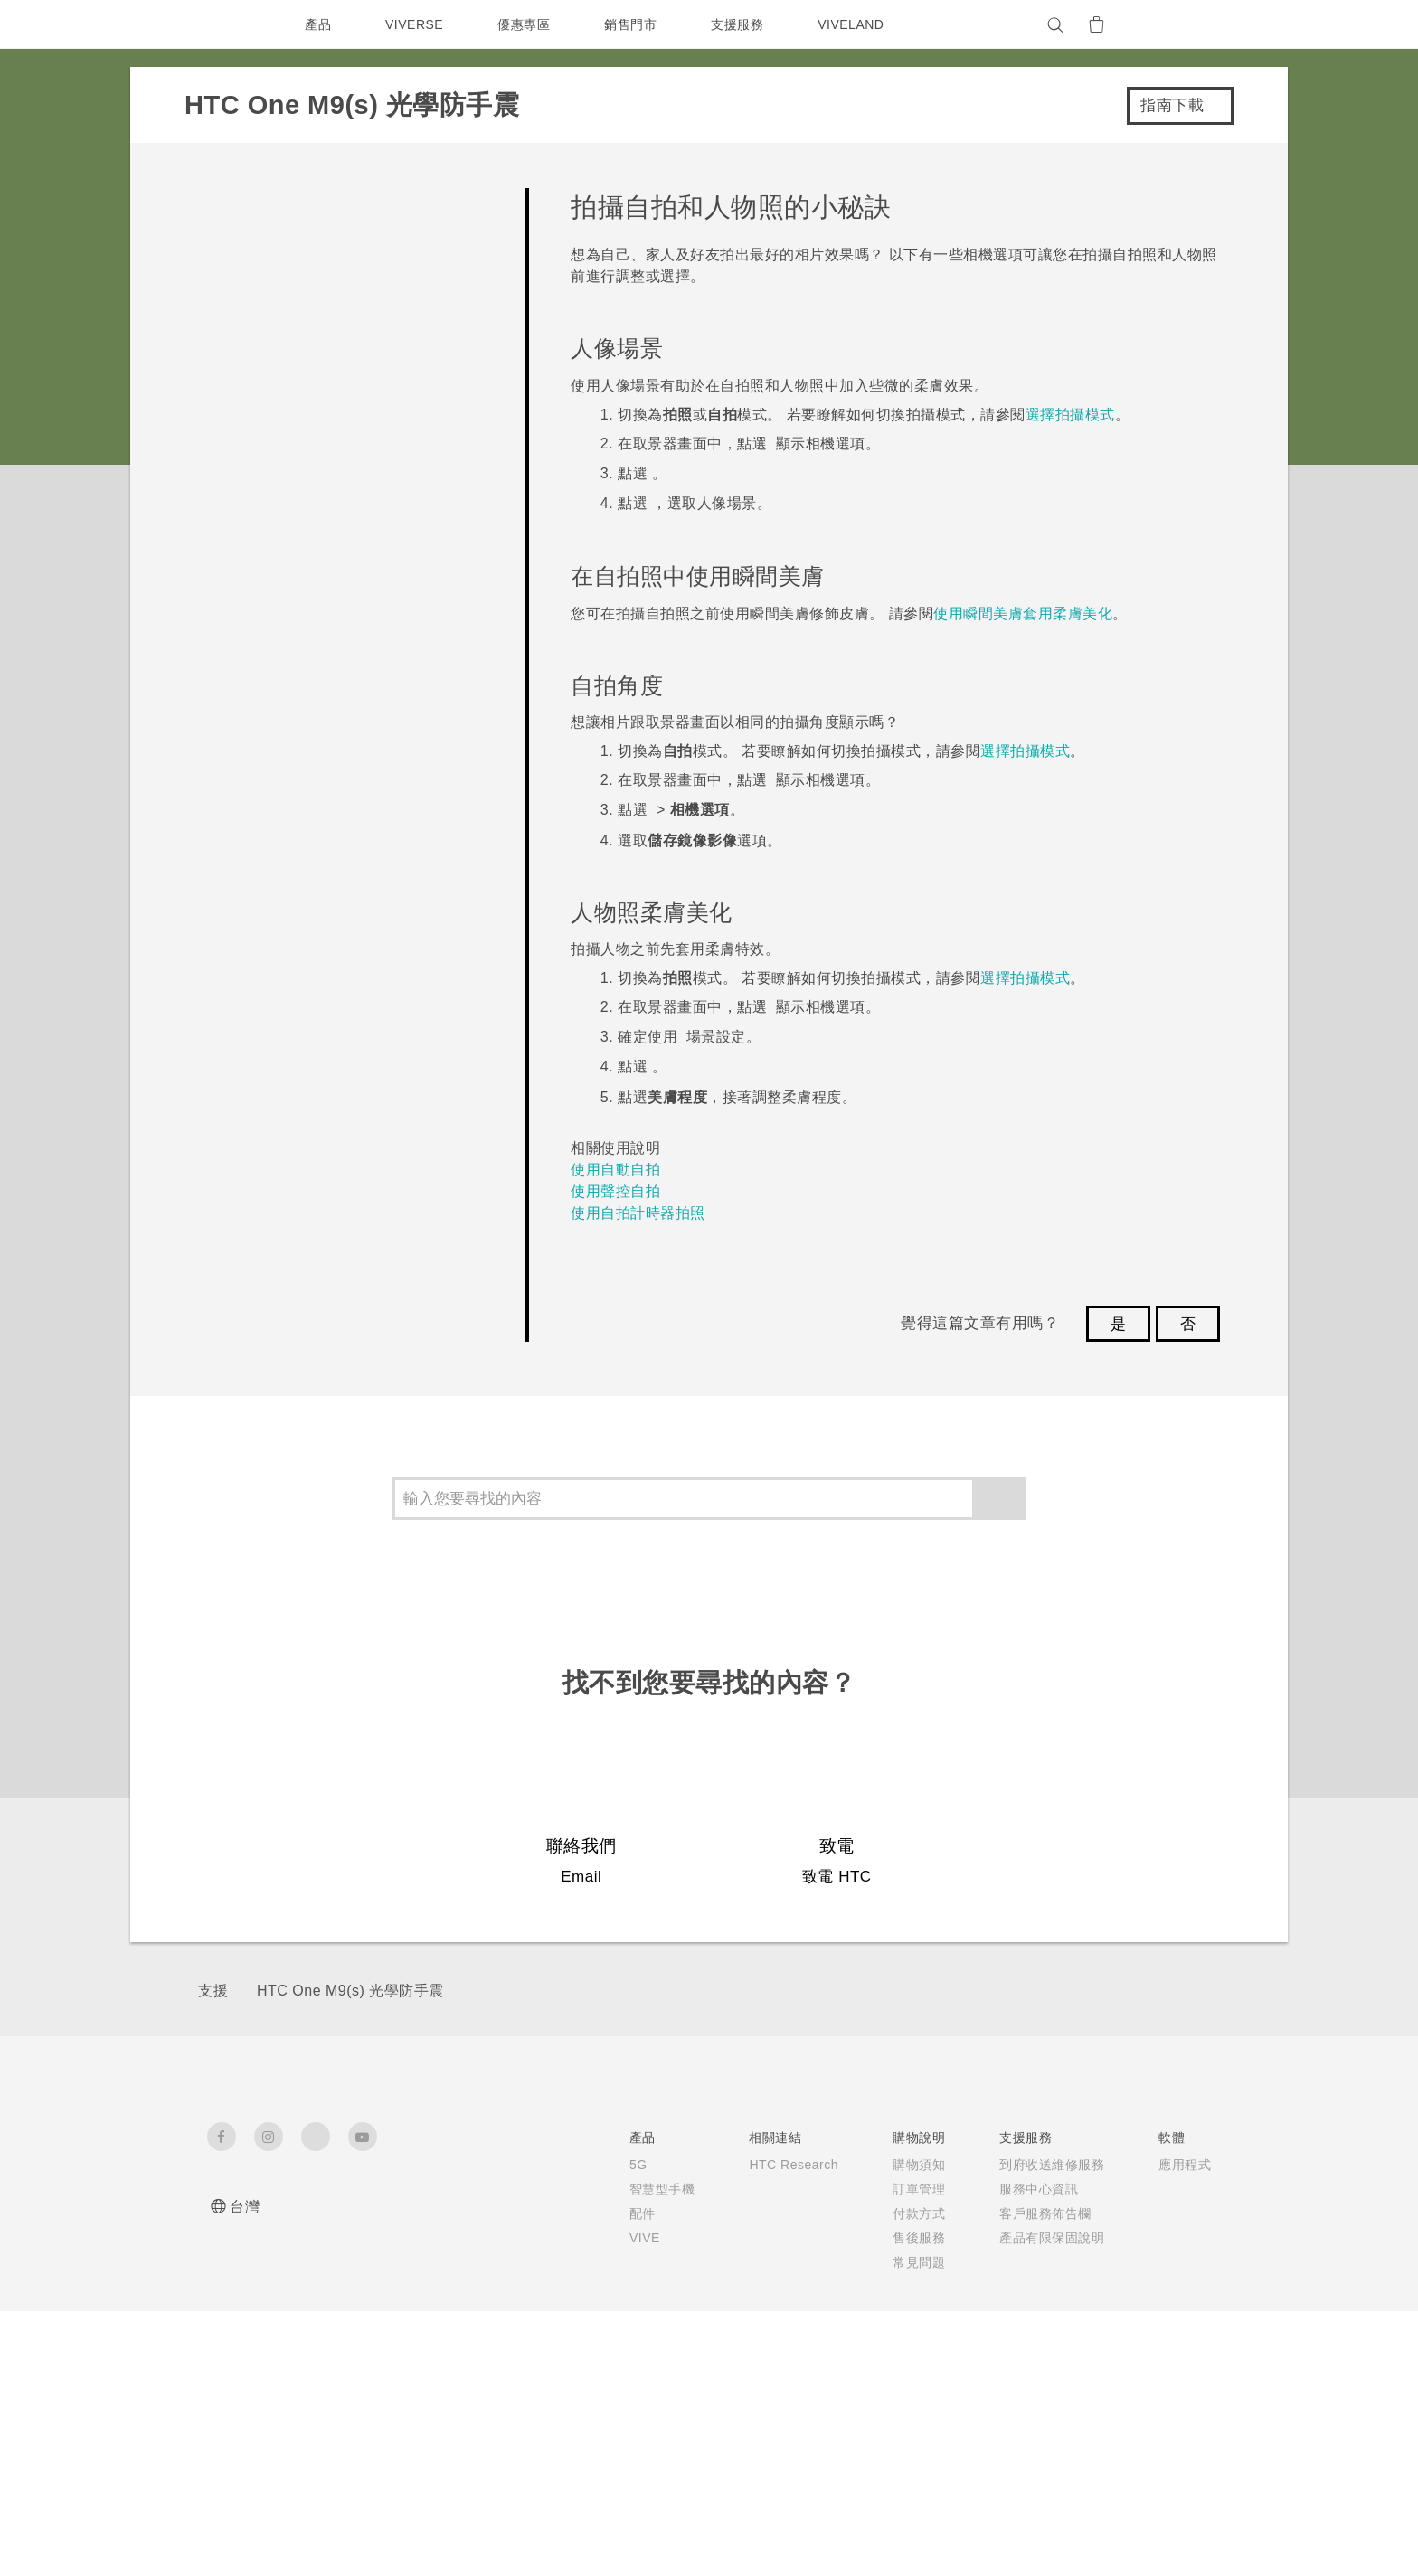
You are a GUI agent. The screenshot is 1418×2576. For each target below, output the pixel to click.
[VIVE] (1186, 24)
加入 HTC (1057, 2238)
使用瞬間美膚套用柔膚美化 (1022, 613)
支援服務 (741, 24)
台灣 (245, 2206)
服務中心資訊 (765, 2208)
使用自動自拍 (615, 1169)
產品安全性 (1061, 2287)
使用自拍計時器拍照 (638, 1213)
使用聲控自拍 (615, 1191)
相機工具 (893, 2213)
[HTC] (229, 24)
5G (394, 2164)
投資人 (1048, 2213)
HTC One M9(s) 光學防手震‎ (350, 1990)
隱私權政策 (1061, 2262)
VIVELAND (859, 24)
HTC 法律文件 (1168, 2473)
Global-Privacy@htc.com (1058, 2530)
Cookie (1051, 2311)
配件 (399, 2232)
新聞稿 (1048, 2189)
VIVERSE (416, 24)
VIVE (403, 2257)
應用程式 (893, 2164)
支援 (213, 1990)
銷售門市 (635, 24)
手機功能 (893, 2189)
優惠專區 (528, 24)
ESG (1042, 2164)
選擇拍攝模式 (1070, 414)
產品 (318, 24)
